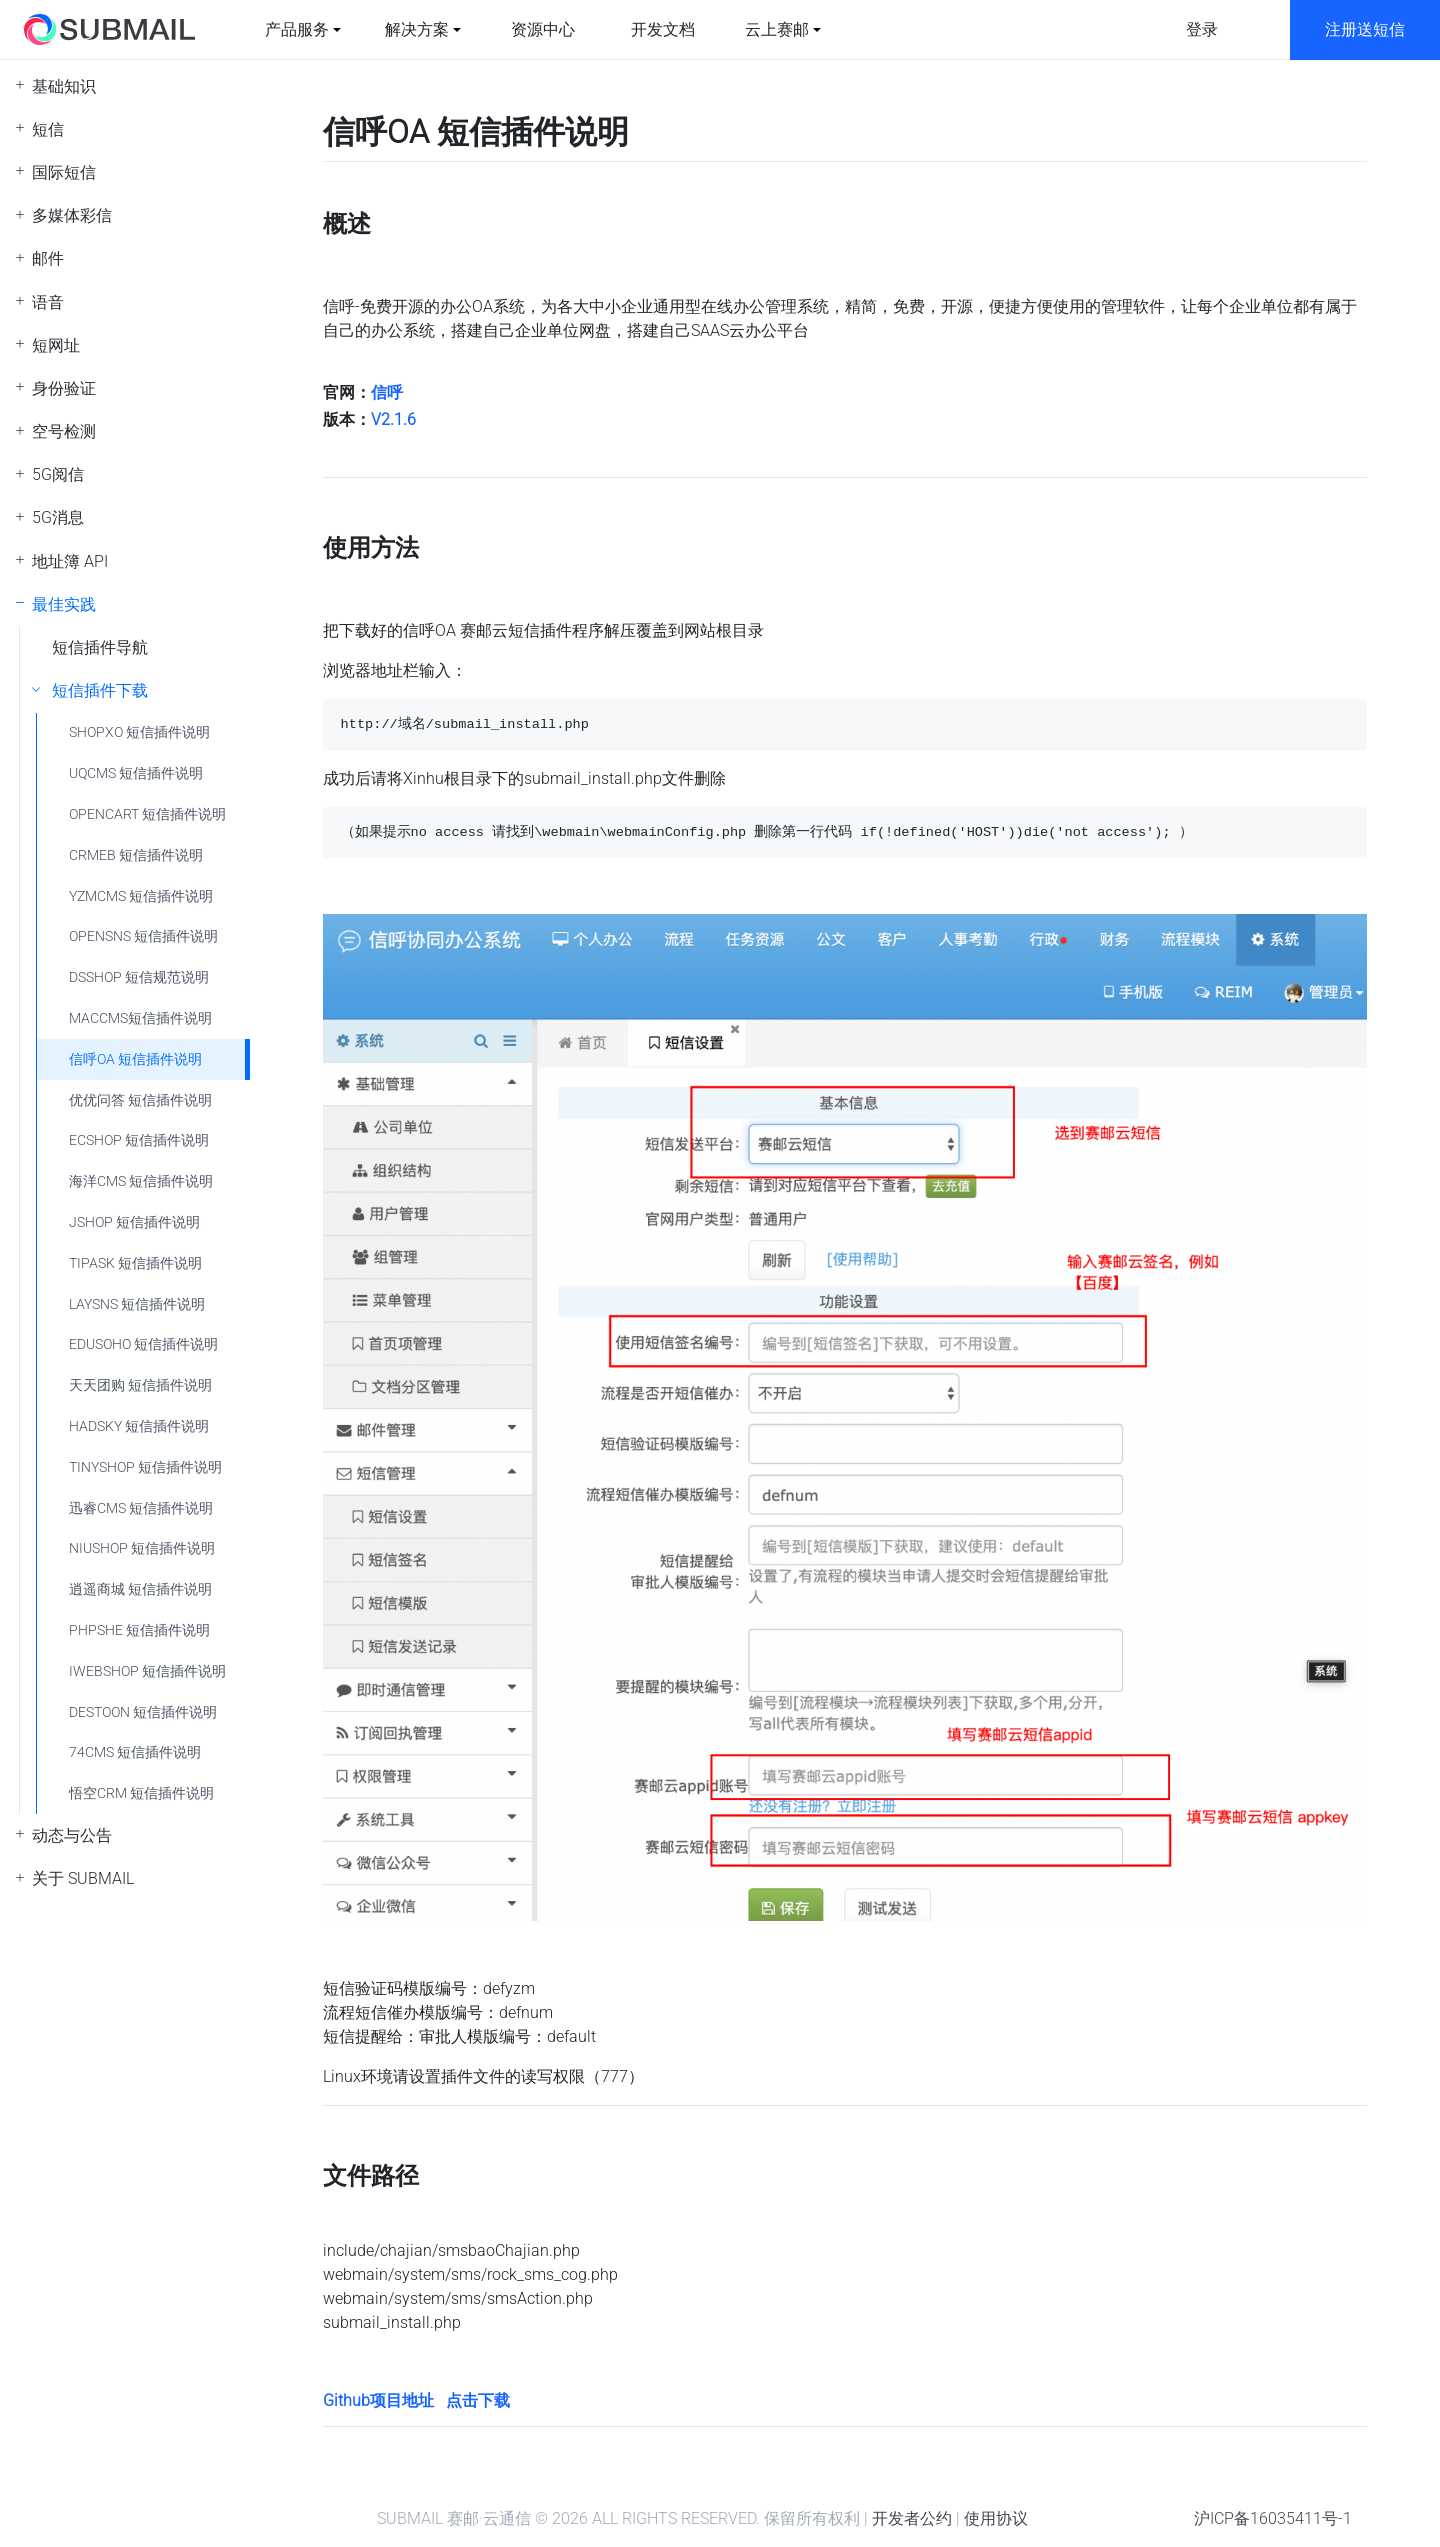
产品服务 (297, 29)
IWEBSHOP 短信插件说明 (147, 1671)
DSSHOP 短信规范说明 (139, 977)
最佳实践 (64, 604)
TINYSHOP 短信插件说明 (145, 1467)
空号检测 (64, 431)
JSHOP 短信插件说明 (134, 1222)
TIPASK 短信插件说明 (135, 1263)
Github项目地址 (378, 2400)
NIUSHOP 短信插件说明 (142, 1548)
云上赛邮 (777, 29)
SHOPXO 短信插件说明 (139, 732)
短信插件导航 (100, 647)
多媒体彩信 (72, 215)
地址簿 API (70, 561)
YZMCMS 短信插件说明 (141, 896)
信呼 (387, 392)
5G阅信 (58, 474)
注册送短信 (1365, 29)
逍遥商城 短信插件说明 (140, 1589)
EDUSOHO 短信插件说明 (143, 1344)
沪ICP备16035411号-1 (1273, 2518)
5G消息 (58, 517)
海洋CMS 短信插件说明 (141, 1181)
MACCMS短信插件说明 (140, 1018)
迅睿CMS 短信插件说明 (141, 1508)
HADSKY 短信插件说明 (139, 1426)
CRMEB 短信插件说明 (136, 855)
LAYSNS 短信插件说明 (137, 1304)
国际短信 (64, 172)
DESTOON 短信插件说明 (143, 1712)
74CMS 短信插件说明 (135, 1752)
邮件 (48, 258)
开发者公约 (912, 2518)
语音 (48, 302)
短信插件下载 (100, 690)
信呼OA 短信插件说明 (135, 1059)
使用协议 (996, 2518)
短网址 (56, 345)
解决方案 (417, 29)
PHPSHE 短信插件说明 (139, 1630)
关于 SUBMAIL (83, 1878)
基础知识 (64, 86)
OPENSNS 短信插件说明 (143, 936)
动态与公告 (72, 1835)
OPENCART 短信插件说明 (147, 814)
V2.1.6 (393, 419)
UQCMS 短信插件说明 (136, 773)
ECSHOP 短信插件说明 (139, 1140)
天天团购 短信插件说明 (140, 1385)
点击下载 (478, 2400)
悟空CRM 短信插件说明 (141, 1793)
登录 (1202, 29)
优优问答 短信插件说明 (140, 1100)
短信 (48, 129)
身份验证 (64, 388)
